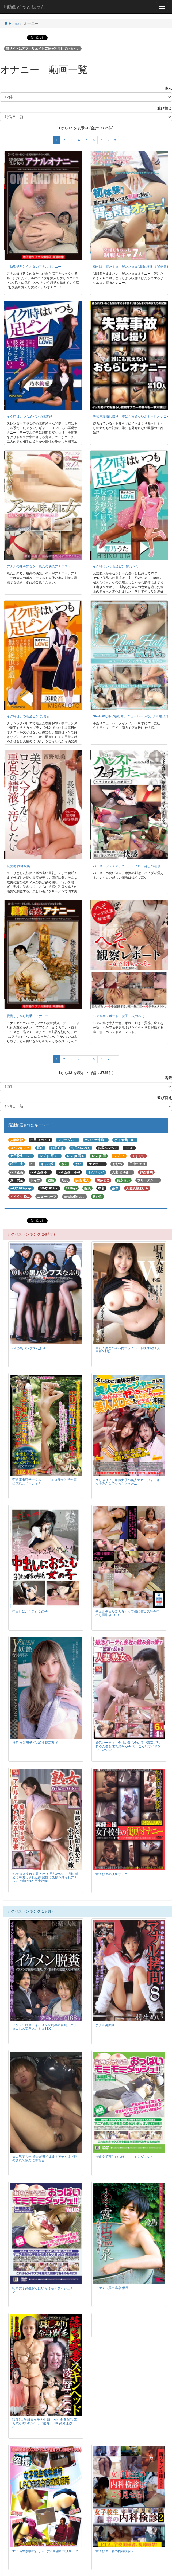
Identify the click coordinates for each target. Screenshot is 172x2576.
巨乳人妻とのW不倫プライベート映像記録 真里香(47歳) (127, 1349)
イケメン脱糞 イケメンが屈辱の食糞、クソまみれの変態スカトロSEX (44, 2026)
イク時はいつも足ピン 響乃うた (116, 566)
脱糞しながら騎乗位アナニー (27, 1016)
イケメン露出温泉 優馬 (111, 2288)
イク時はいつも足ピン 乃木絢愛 (29, 416)
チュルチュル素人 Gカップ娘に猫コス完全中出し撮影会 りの (127, 1613)
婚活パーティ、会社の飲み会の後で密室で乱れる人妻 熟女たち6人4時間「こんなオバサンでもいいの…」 (128, 1746)
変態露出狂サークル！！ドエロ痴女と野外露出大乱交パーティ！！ (44, 1481)
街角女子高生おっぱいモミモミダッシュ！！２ (44, 2290)
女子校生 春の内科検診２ (114, 2551)
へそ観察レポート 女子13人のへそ (118, 1016)
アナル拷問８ (105, 2025)
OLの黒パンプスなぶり (28, 1348)
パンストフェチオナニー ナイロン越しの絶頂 (126, 866)
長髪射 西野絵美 (18, 866)
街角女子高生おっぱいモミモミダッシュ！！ (127, 2157)
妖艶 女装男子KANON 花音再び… (36, 1743)
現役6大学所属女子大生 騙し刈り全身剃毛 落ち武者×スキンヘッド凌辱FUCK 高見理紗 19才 (44, 2423)
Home (11, 23)
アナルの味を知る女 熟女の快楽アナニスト (39, 566)
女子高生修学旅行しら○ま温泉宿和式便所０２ (45, 2551)
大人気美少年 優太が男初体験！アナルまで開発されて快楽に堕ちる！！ (44, 2158)
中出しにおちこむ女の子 (30, 1611)
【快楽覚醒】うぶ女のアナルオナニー (34, 267)
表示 (166, 88)
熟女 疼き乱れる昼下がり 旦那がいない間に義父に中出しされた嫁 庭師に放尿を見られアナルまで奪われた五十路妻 (45, 1877)
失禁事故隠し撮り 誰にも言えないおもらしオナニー (131, 416)
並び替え (162, 108)
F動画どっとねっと (24, 6)
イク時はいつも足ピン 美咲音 (28, 716)
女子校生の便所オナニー (113, 1874)
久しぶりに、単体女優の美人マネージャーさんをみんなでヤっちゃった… (127, 1481)
